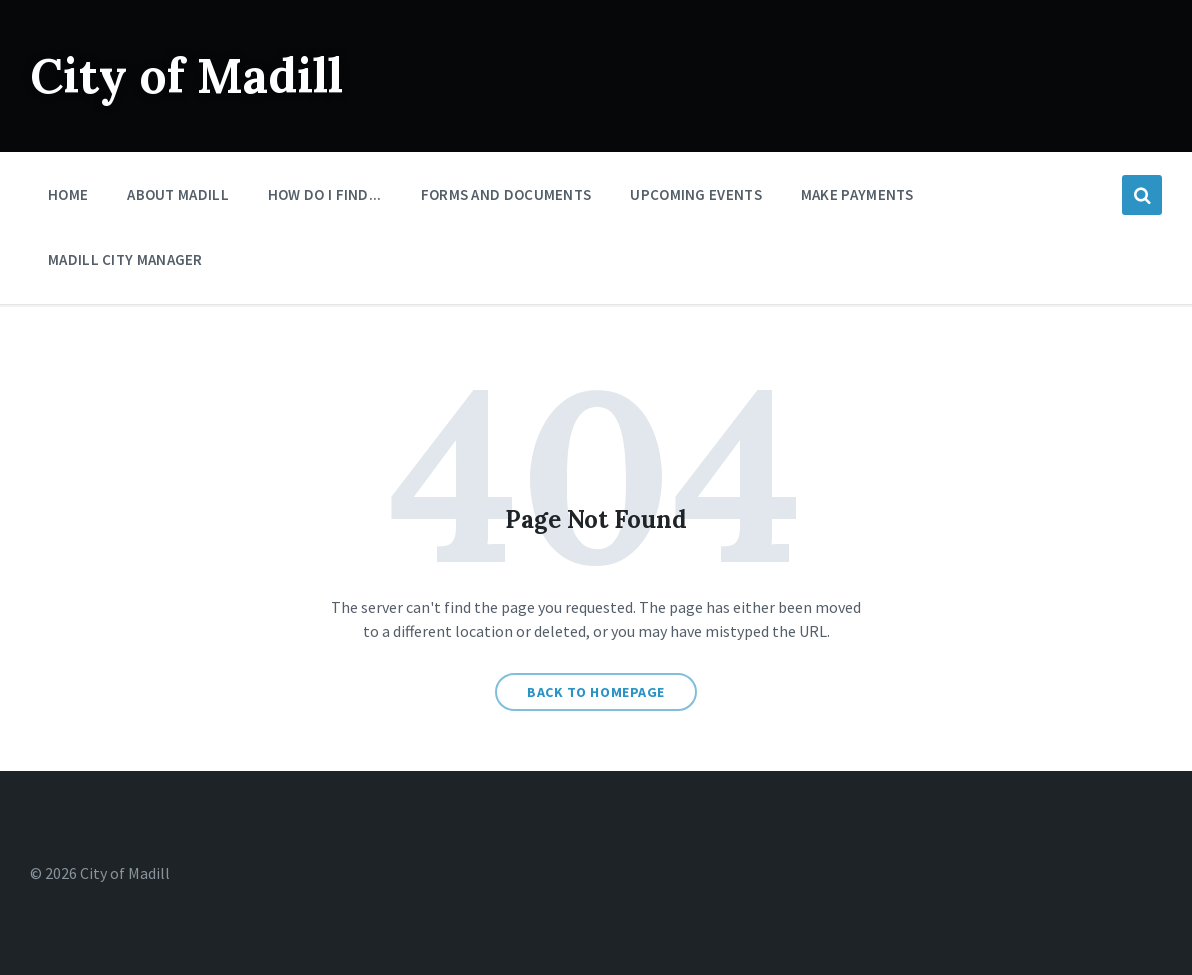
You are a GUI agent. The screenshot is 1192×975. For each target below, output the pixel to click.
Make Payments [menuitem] (857, 194)
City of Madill (186, 75)
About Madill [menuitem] (178, 194)
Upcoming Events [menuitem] (696, 194)
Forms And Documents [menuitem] (506, 194)
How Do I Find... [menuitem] (325, 194)
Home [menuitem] (68, 194)
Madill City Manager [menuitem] (125, 259)
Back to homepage (596, 692)
